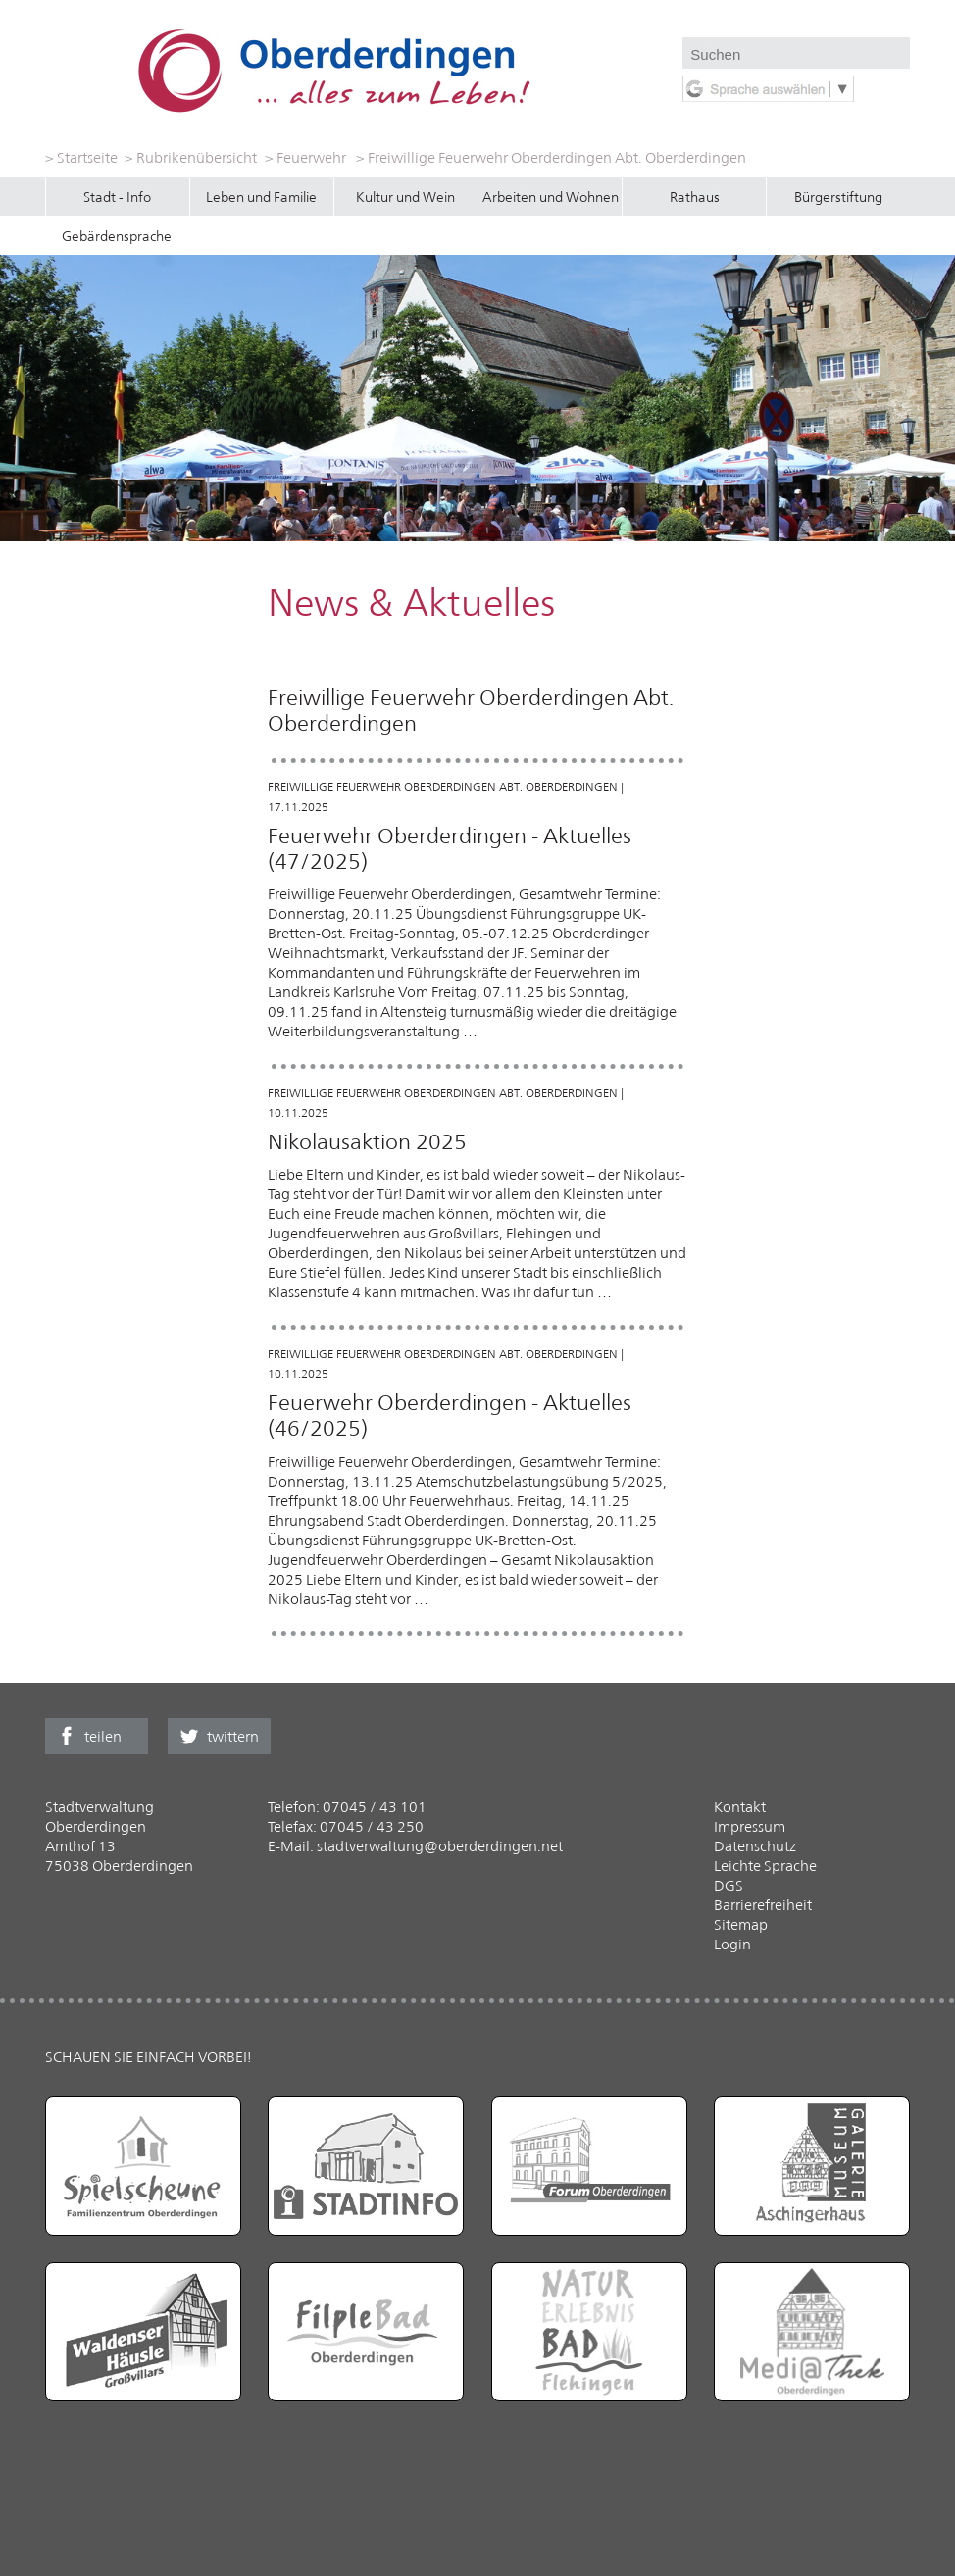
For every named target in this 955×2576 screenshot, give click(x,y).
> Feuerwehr (305, 157)
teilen (103, 1736)
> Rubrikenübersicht (191, 157)
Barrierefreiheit (763, 1904)
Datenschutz (755, 1846)
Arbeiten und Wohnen (550, 197)
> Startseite (81, 157)
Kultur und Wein (405, 197)
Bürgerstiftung (838, 197)
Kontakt (740, 1806)
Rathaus (695, 197)
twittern (233, 1736)
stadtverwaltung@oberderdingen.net (440, 1846)
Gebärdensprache (117, 236)
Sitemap (741, 1924)
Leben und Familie (261, 197)
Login (732, 1944)
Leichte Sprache (765, 1865)
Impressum (749, 1826)
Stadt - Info (117, 197)
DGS (728, 1885)
